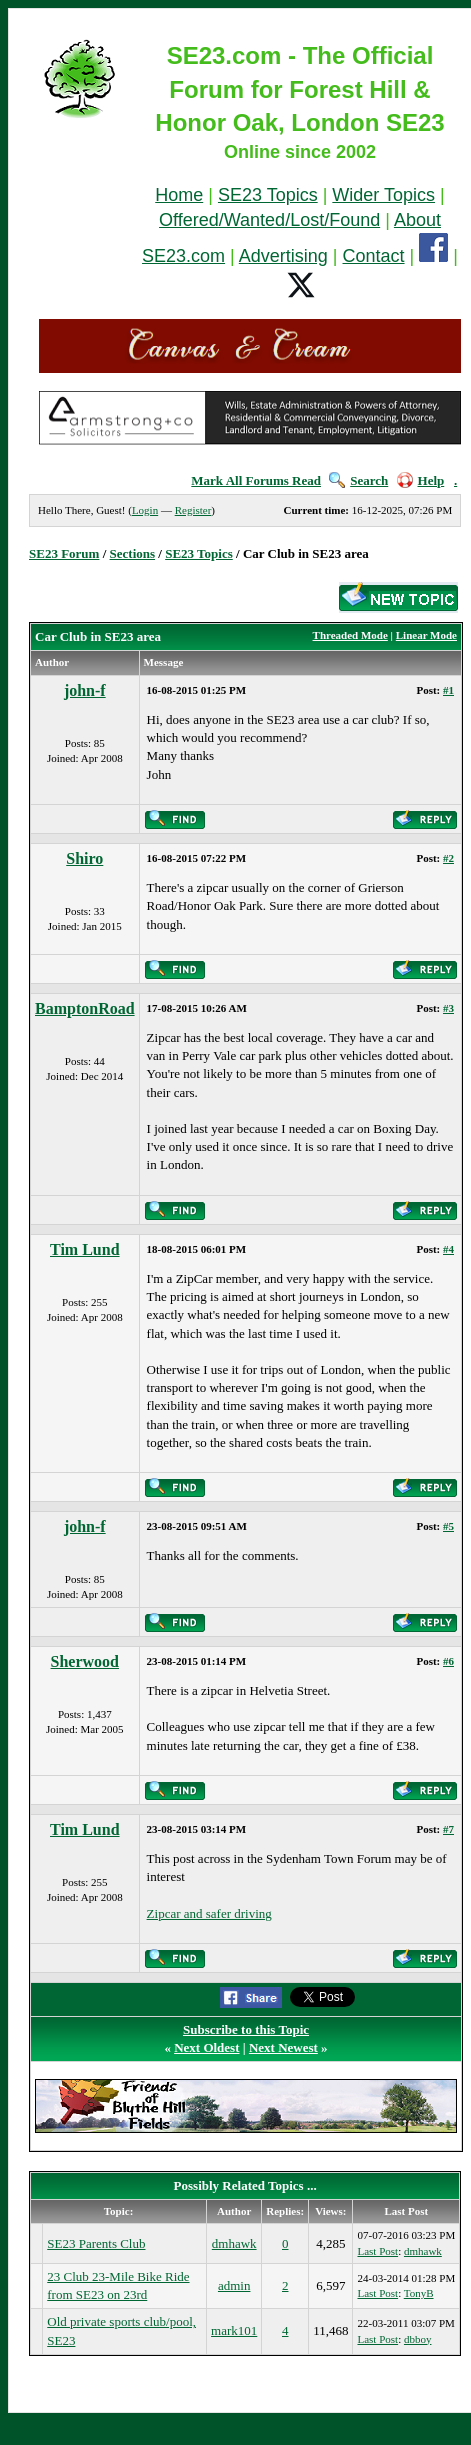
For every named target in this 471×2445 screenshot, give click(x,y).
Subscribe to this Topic (246, 2029)
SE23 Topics (268, 195)
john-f (85, 690)
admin (234, 2285)
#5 (448, 1526)
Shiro (84, 858)
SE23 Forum (64, 553)
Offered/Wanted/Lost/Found (269, 220)
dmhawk (234, 2243)
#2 (448, 858)
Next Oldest (206, 2047)
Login (145, 510)
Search (358, 480)
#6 (448, 1661)
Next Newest (283, 2047)
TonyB (419, 2293)
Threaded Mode (350, 635)
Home (179, 195)
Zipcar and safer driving (209, 1913)
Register (193, 510)
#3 (448, 1008)
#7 (448, 1829)
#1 (448, 690)
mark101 (234, 2330)
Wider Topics (383, 195)
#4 (448, 1249)
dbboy (418, 2339)
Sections (133, 553)
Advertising (283, 256)
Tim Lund (85, 1249)
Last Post (377, 2251)
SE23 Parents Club (96, 2243)
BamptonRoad (85, 1008)
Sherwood (85, 1661)
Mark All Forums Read (256, 480)
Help (421, 480)
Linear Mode (426, 635)
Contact (374, 256)
